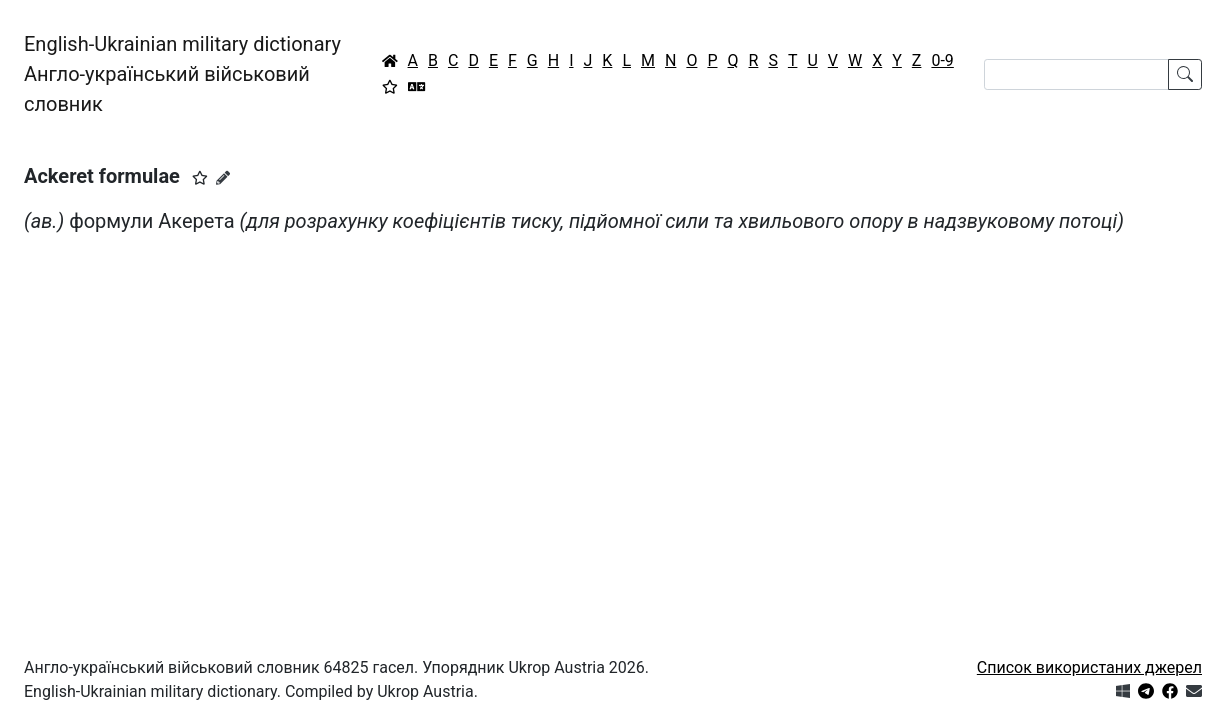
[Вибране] (390, 87)
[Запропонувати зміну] (223, 178)
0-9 (942, 60)
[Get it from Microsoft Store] (1123, 691)
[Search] (1076, 74)
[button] (200, 178)
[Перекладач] (417, 87)
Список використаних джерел (1089, 667)
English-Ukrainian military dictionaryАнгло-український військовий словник (182, 74)
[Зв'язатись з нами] (1194, 691)
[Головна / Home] (390, 61)
